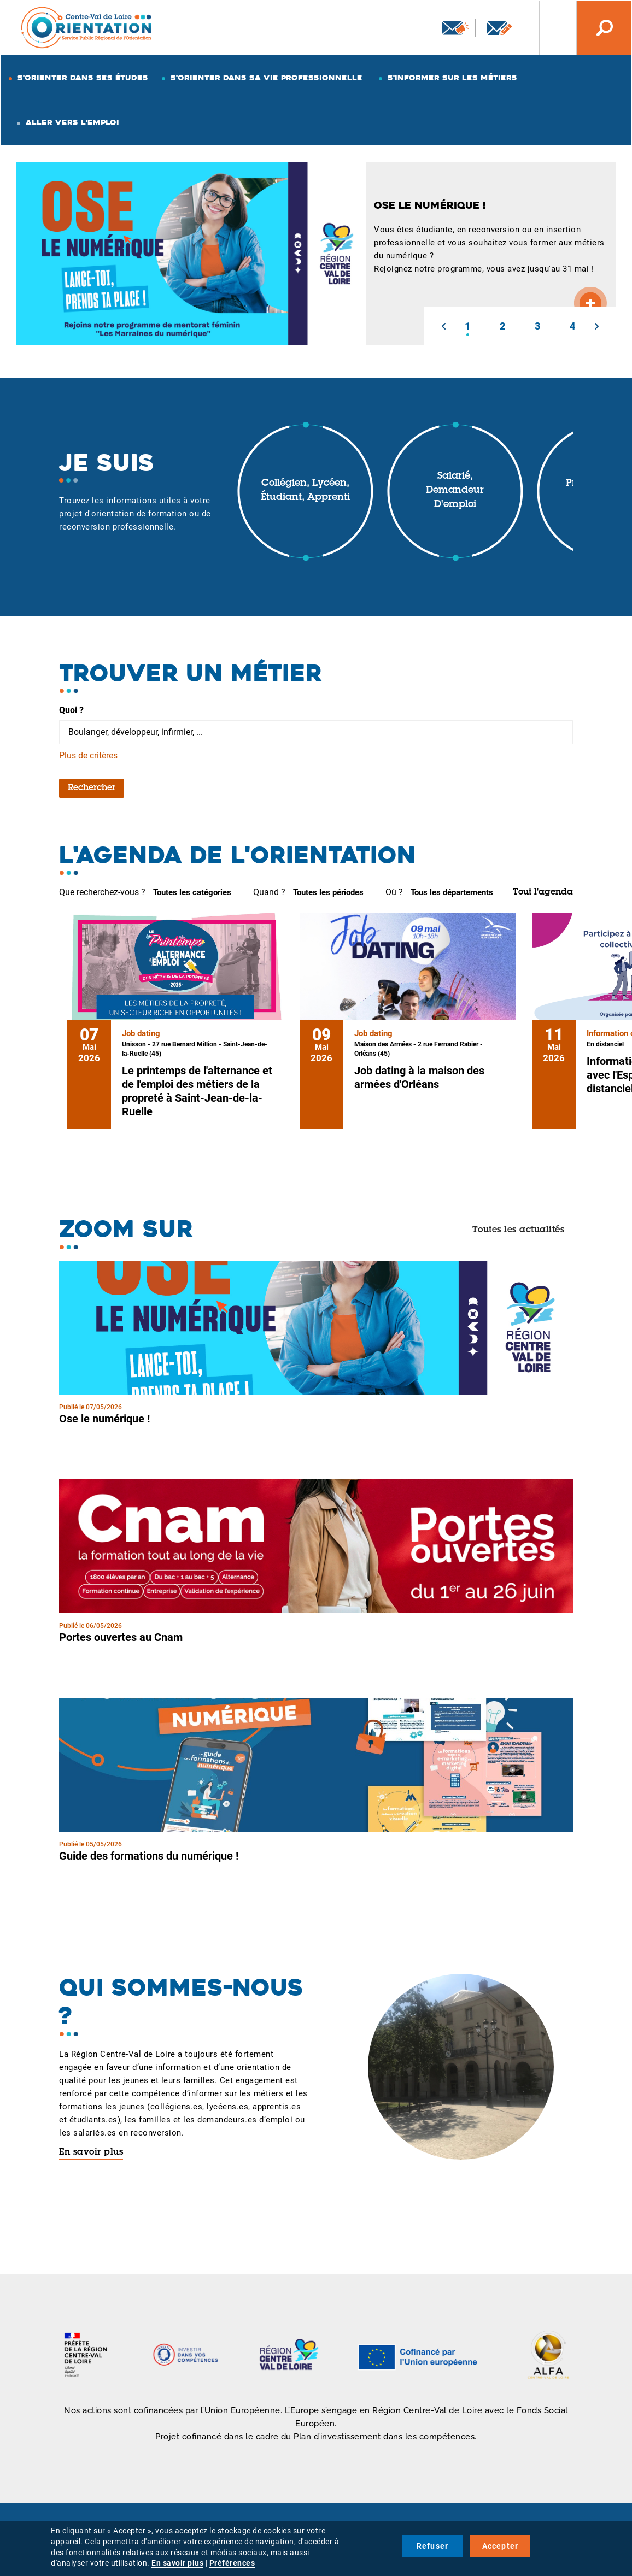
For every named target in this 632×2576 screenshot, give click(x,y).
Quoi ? (71, 710)
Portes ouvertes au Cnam (121, 1637)
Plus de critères (88, 755)
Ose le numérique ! (104, 1418)
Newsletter (455, 28)
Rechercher (91, 788)
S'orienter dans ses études (82, 78)
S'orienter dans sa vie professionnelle (266, 78)
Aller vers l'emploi (72, 122)
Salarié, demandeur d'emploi (455, 490)
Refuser (432, 2546)
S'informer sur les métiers (452, 78)
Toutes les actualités (518, 1230)
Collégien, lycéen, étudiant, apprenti (305, 491)
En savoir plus (91, 2152)
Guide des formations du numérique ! (148, 1855)
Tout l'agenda (543, 892)
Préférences (232, 2563)
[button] (443, 326)
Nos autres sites (549, 28)
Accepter (500, 2546)
